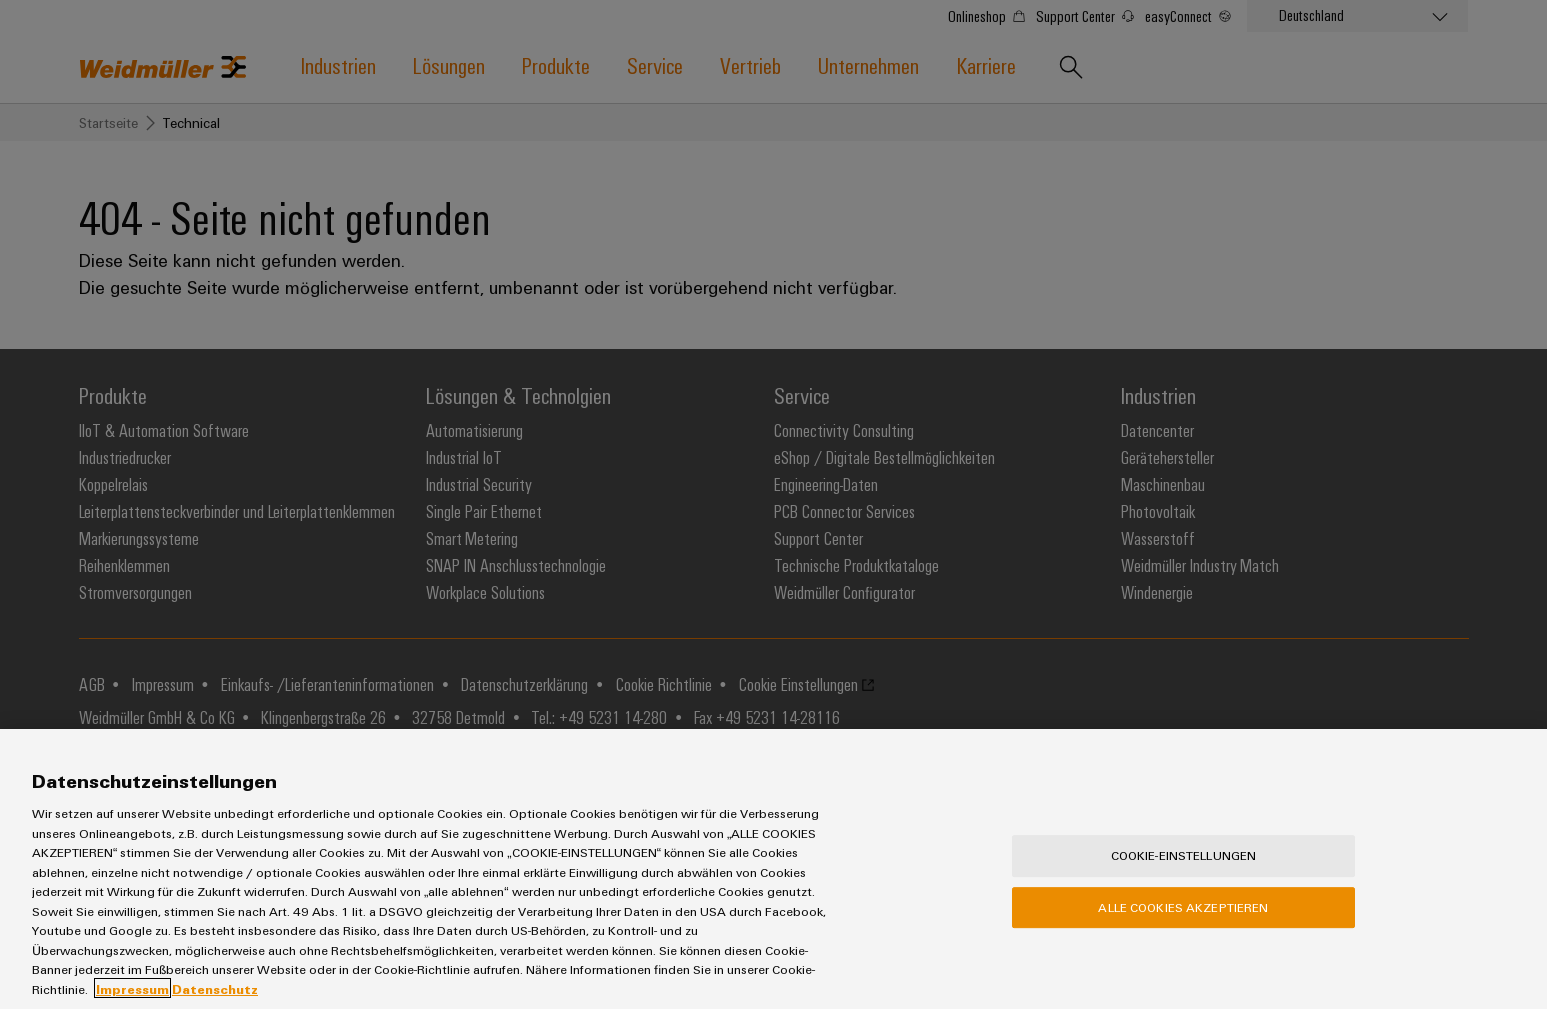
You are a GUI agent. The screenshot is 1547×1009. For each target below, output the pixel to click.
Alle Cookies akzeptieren (1183, 941)
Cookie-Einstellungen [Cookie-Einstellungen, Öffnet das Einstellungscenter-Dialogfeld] (1184, 890)
